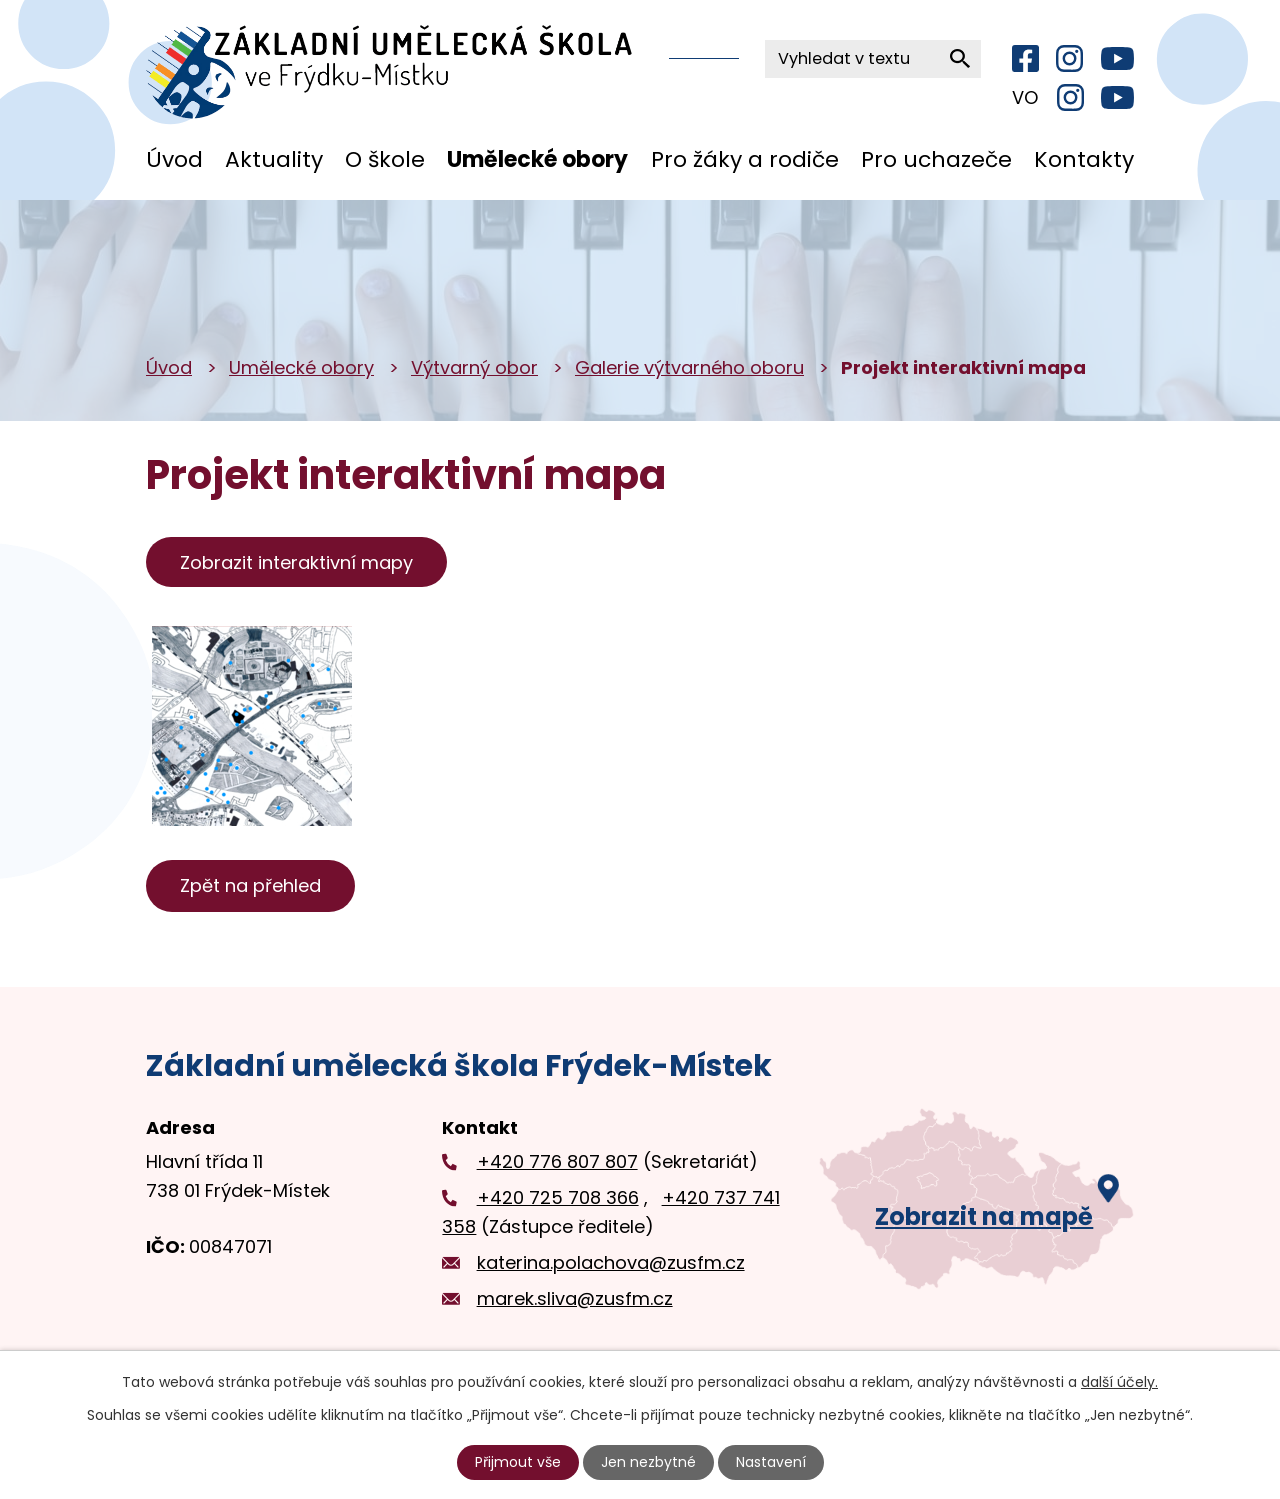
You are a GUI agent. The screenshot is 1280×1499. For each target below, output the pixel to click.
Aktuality (274, 159)
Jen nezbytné (648, 1462)
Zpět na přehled (250, 885)
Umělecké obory (537, 159)
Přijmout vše (518, 1462)
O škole (385, 159)
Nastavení (771, 1462)
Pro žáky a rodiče (745, 159)
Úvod (174, 159)
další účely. (1119, 1382)
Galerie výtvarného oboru (689, 367)
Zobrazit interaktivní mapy (296, 562)
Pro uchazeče (936, 159)
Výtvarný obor (474, 367)
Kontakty (1084, 159)
